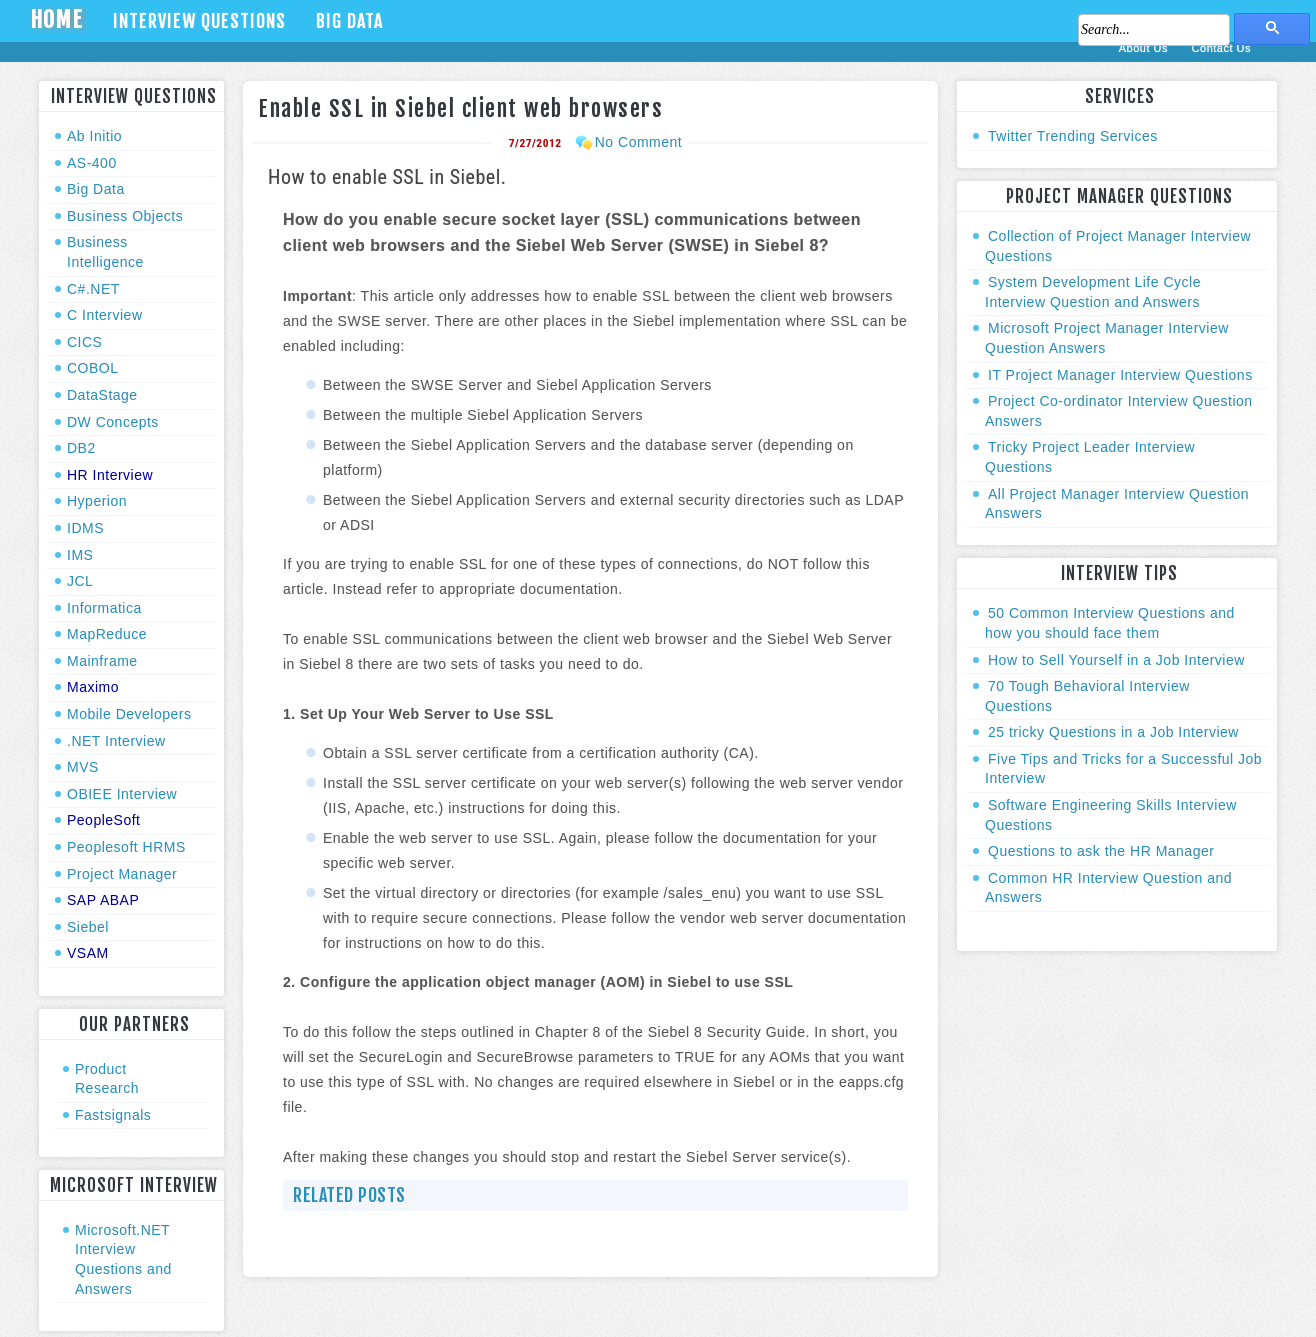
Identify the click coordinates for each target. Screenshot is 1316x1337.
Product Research (107, 1079)
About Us (1145, 48)
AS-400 (92, 163)
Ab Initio (94, 136)
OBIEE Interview (122, 794)
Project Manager (122, 874)
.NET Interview (116, 741)
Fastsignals (113, 1115)
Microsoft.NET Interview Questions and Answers (123, 1259)
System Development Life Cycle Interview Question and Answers (1093, 292)
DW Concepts (113, 422)
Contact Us (1221, 48)
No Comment (638, 142)
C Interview (105, 315)
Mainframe (102, 661)
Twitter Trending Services (1073, 136)
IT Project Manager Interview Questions (1120, 375)
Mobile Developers (129, 714)
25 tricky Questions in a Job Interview (1113, 732)
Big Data (349, 21)
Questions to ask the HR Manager (1101, 851)
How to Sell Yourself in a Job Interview (1116, 660)
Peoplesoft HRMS (126, 847)
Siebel (88, 927)
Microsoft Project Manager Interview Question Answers (1107, 338)
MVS (83, 767)
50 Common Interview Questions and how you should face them (1110, 623)
